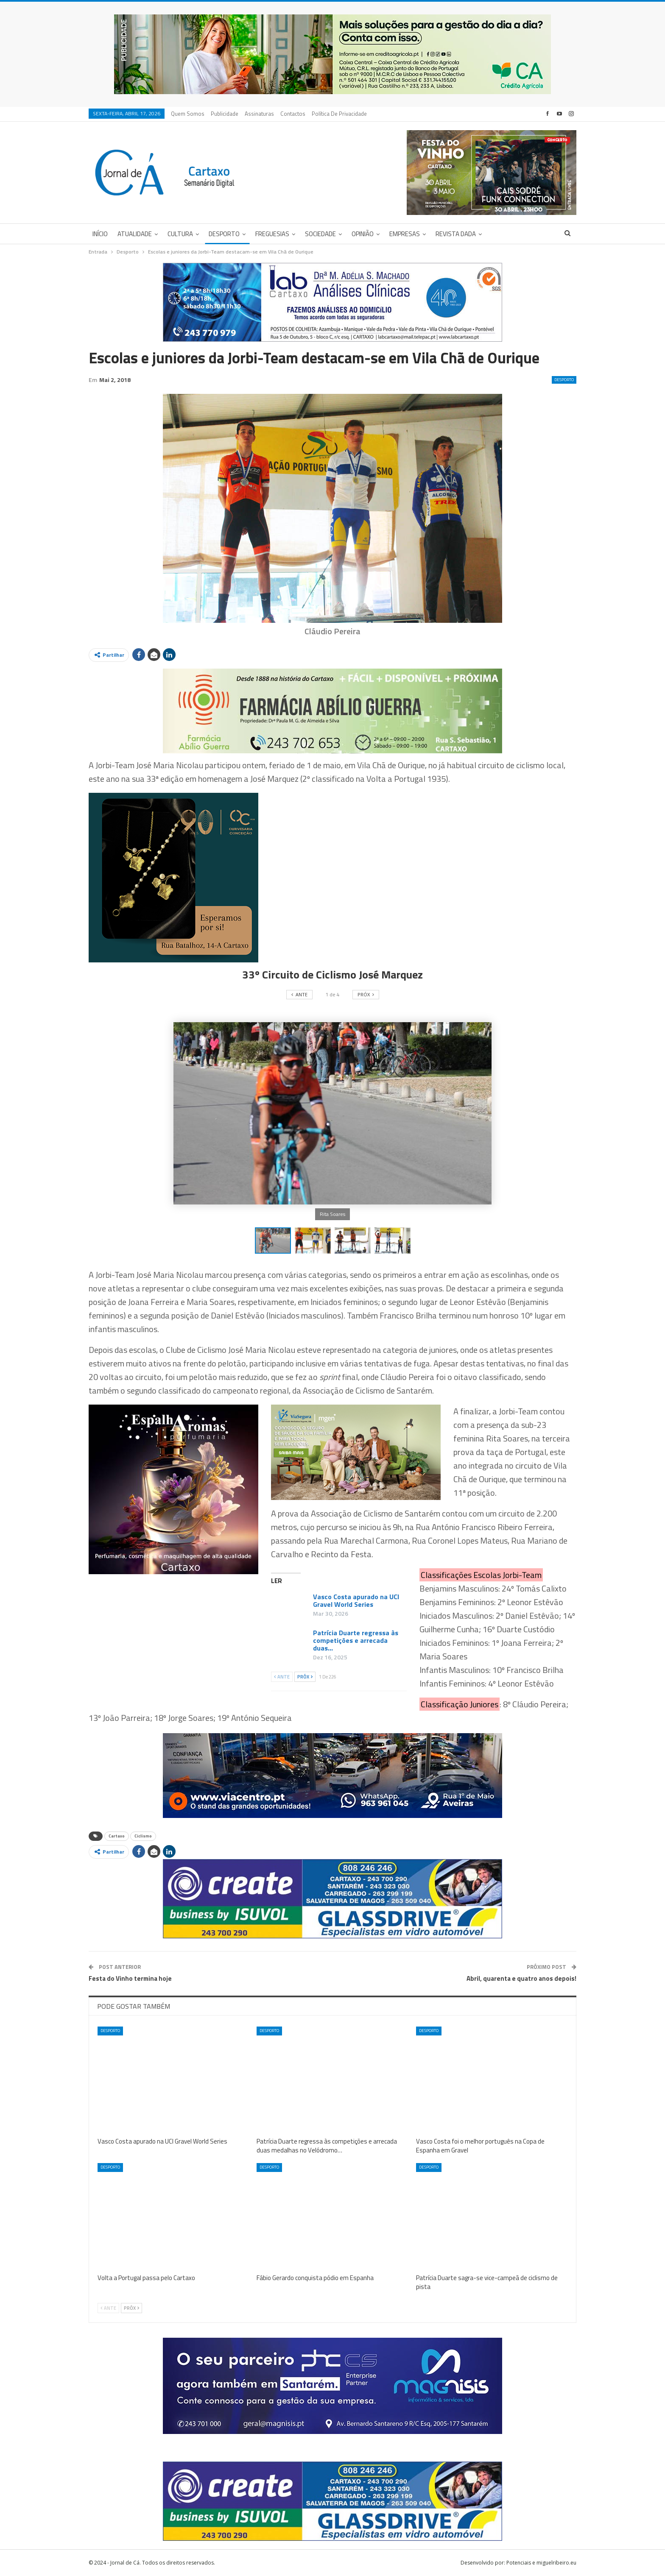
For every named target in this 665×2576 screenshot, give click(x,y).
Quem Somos (187, 113)
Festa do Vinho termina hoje (130, 1978)
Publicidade (224, 113)
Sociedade (320, 234)
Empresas (404, 234)
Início (100, 234)
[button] (315, 1240)
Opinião (363, 234)
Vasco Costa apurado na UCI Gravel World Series (356, 1600)
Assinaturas (259, 113)
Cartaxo (117, 1836)
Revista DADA (456, 234)
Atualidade (134, 234)
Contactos (292, 113)
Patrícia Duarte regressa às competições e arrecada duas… (355, 1640)
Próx (305, 1676)
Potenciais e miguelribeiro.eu (541, 2562)
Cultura (180, 234)
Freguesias (272, 234)
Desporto (224, 234)
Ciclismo (143, 1836)
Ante (282, 1676)
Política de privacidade (339, 113)
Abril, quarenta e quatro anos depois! (521, 1978)
